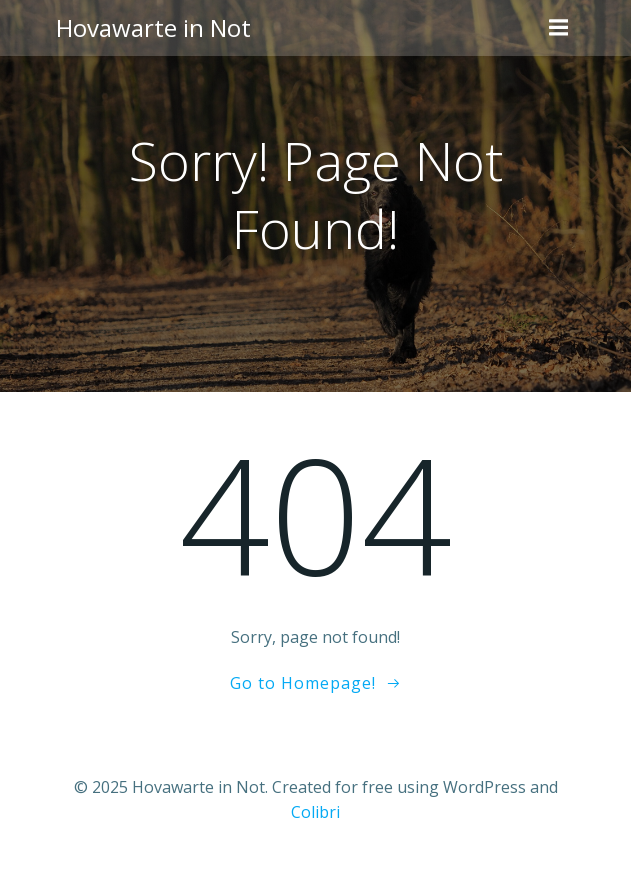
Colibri (315, 812)
